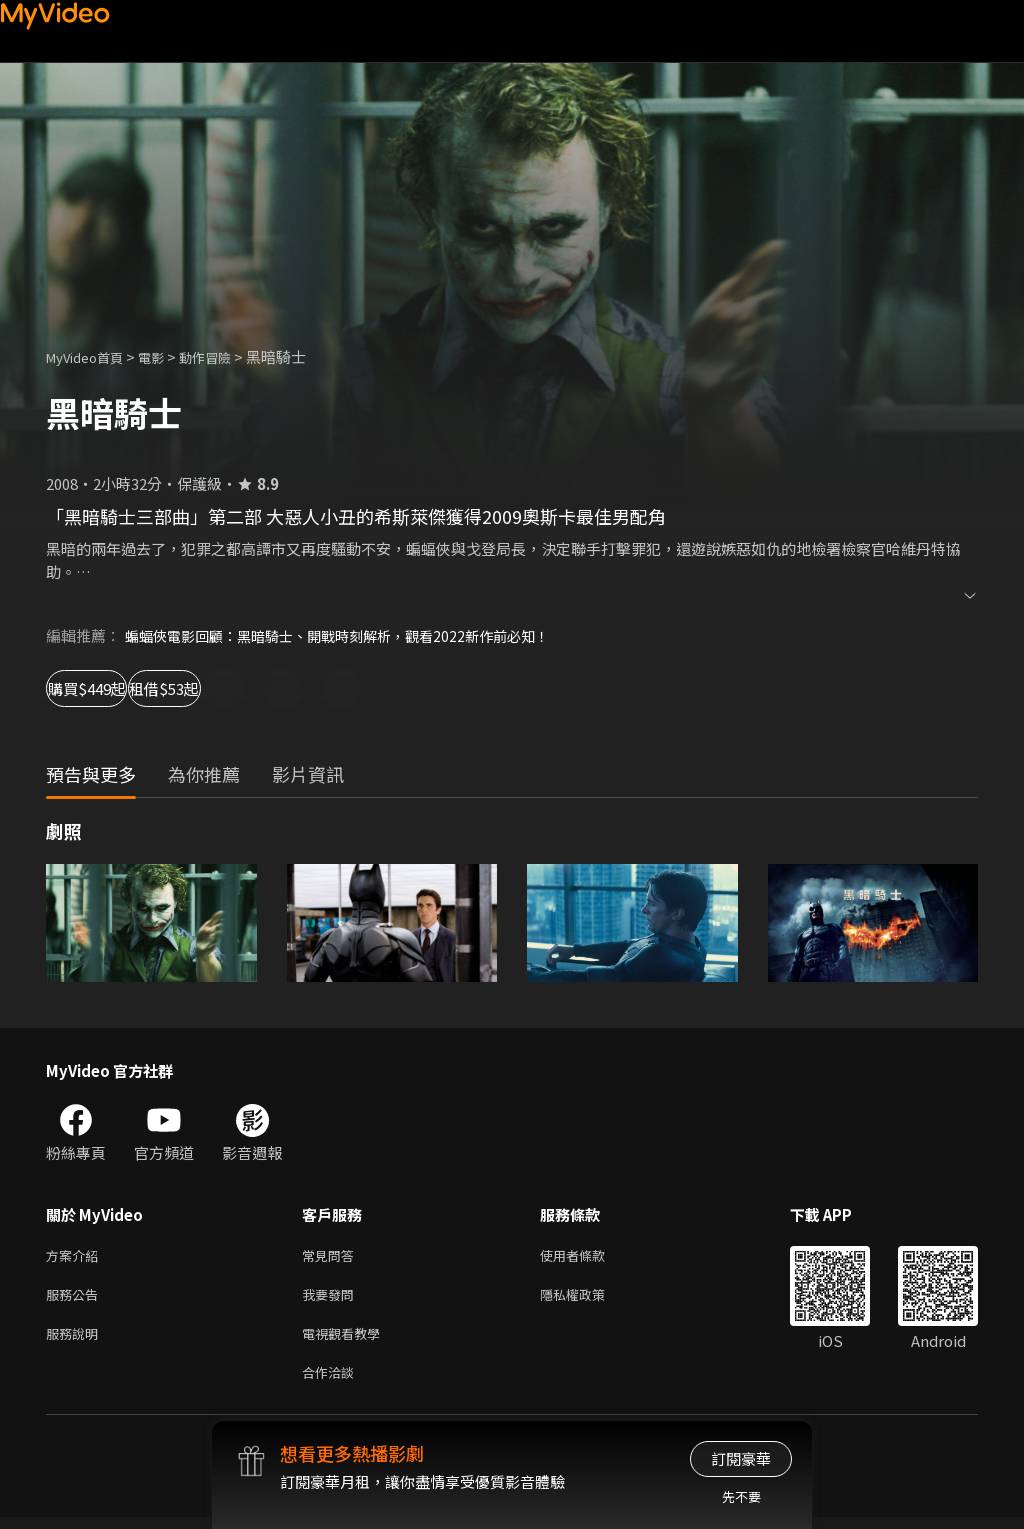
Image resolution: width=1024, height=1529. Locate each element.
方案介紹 (76, 1256)
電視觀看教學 (347, 1340)
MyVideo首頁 (91, 356)
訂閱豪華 (741, 1458)
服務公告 (76, 1298)
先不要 (741, 1496)
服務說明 (76, 1340)
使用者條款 (589, 1256)
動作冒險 (227, 356)
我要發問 (332, 1298)
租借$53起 (250, 688)
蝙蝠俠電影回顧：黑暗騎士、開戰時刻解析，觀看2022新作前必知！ (351, 635)
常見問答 (332, 1256)
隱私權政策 (589, 1298)
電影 (167, 356)
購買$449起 (110, 688)
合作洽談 (332, 1382)
